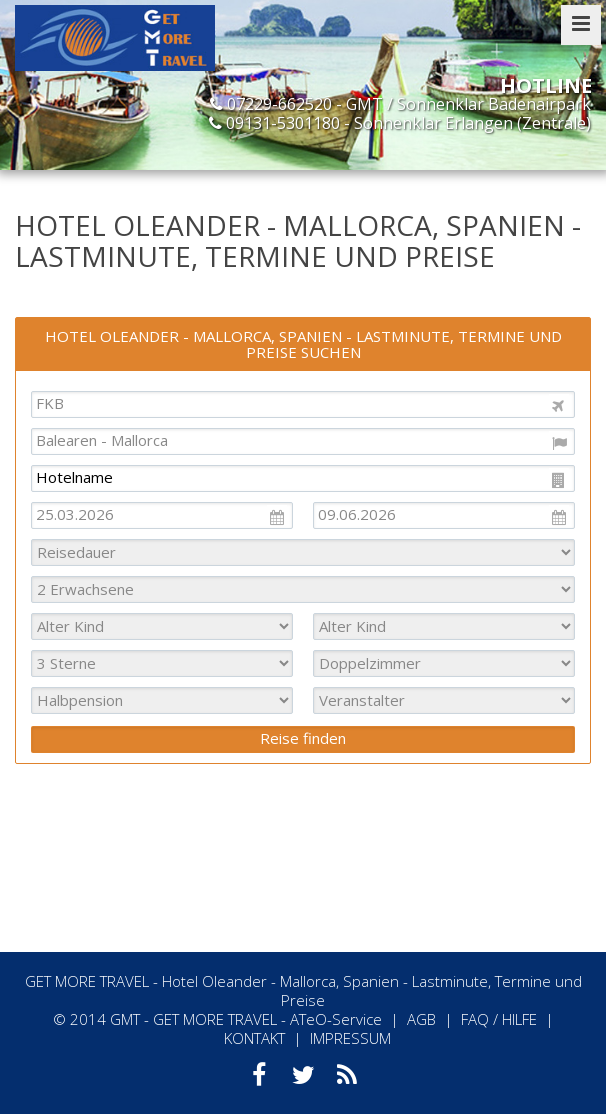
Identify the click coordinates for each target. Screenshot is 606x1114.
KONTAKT (254, 1038)
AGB (421, 1019)
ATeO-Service (336, 1019)
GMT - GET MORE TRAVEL (193, 1019)
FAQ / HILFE (499, 1019)
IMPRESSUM (350, 1038)
